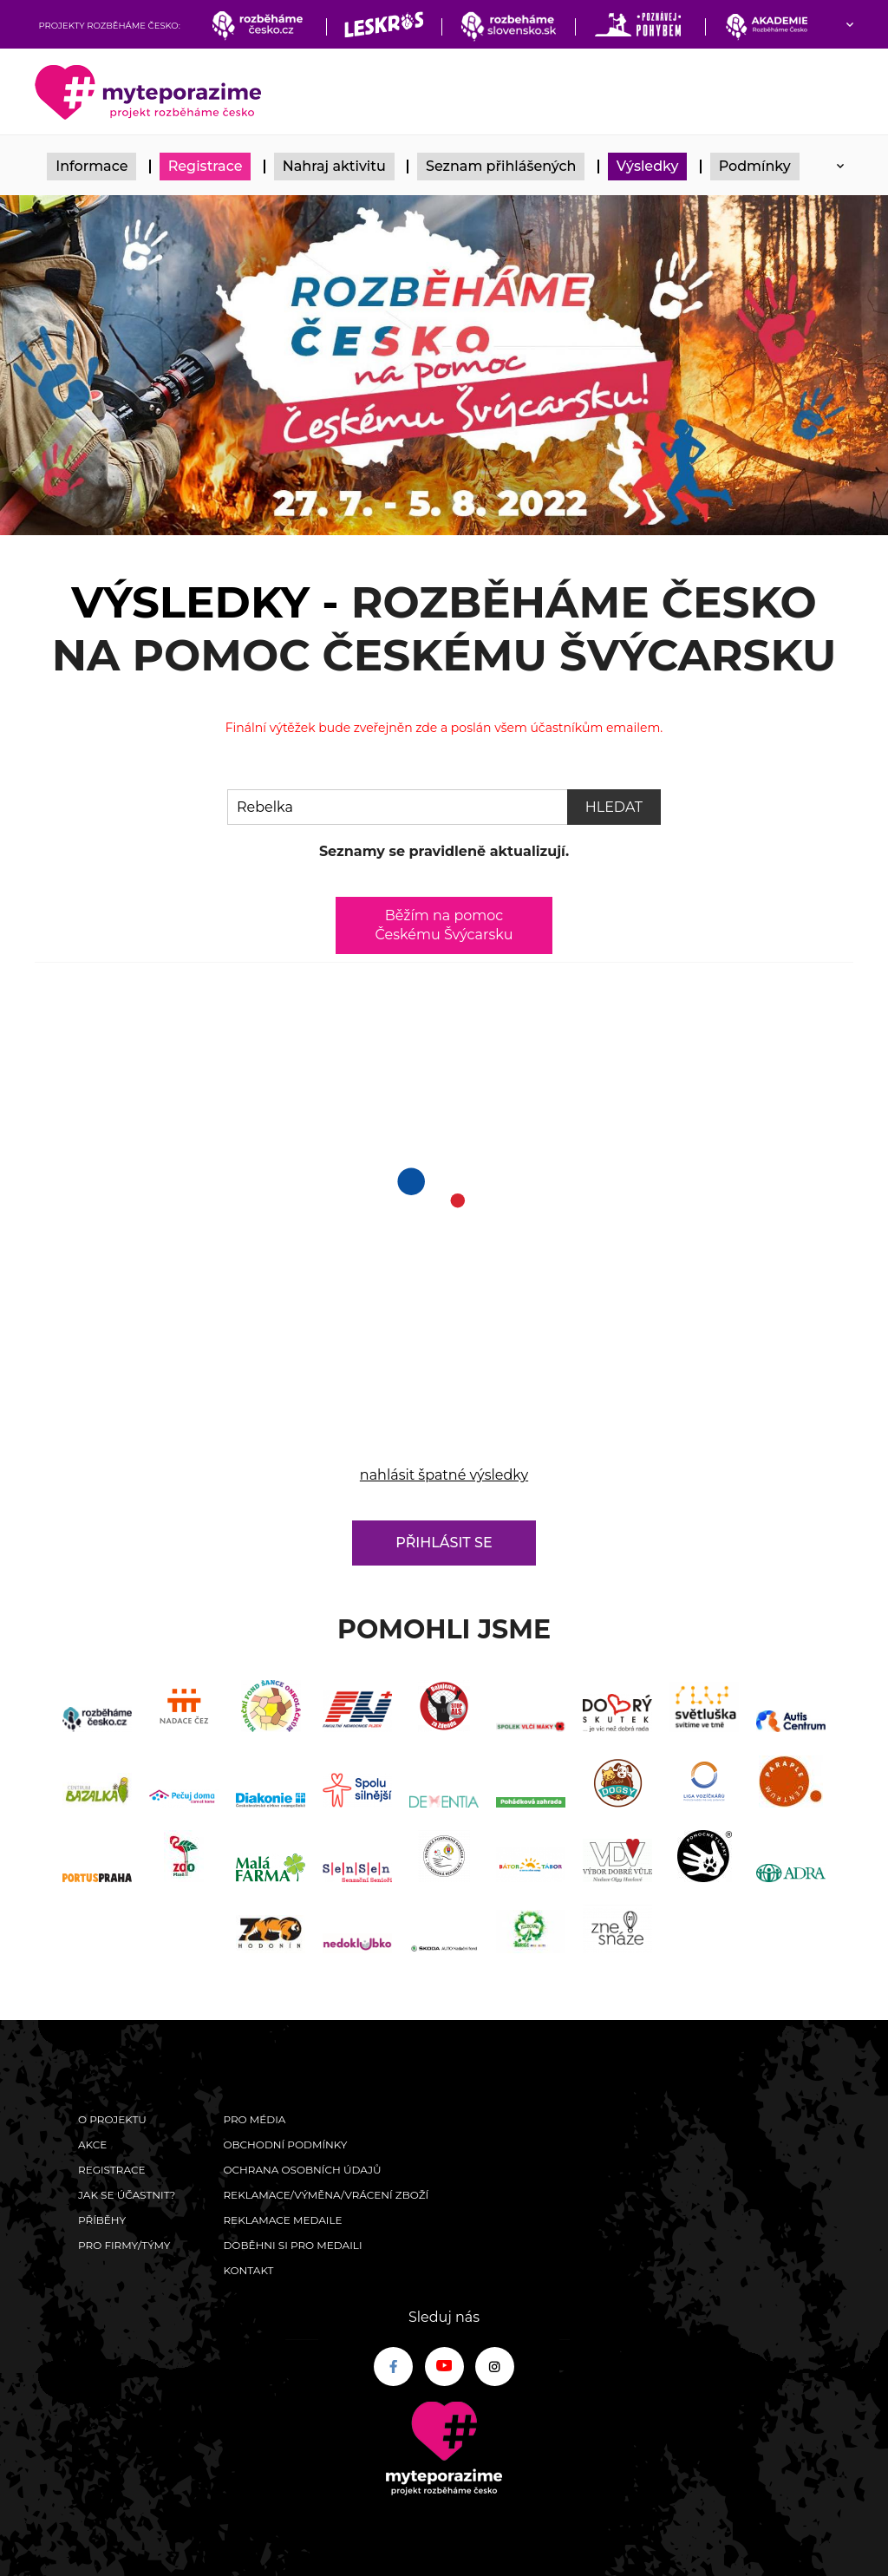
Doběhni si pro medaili (292, 2245)
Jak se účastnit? (126, 2194)
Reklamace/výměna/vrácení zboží (325, 2194)
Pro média (254, 2119)
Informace (91, 166)
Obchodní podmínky (285, 2144)
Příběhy (102, 2219)
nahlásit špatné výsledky (444, 1475)
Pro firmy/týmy (124, 2245)
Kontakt (248, 2270)
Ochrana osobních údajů (302, 2169)
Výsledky (648, 166)
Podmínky (755, 166)
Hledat (614, 807)
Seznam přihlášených (501, 166)
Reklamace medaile (282, 2219)
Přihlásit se (443, 1542)
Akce (92, 2144)
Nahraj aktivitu (334, 166)
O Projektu (112, 2119)
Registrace (205, 166)
